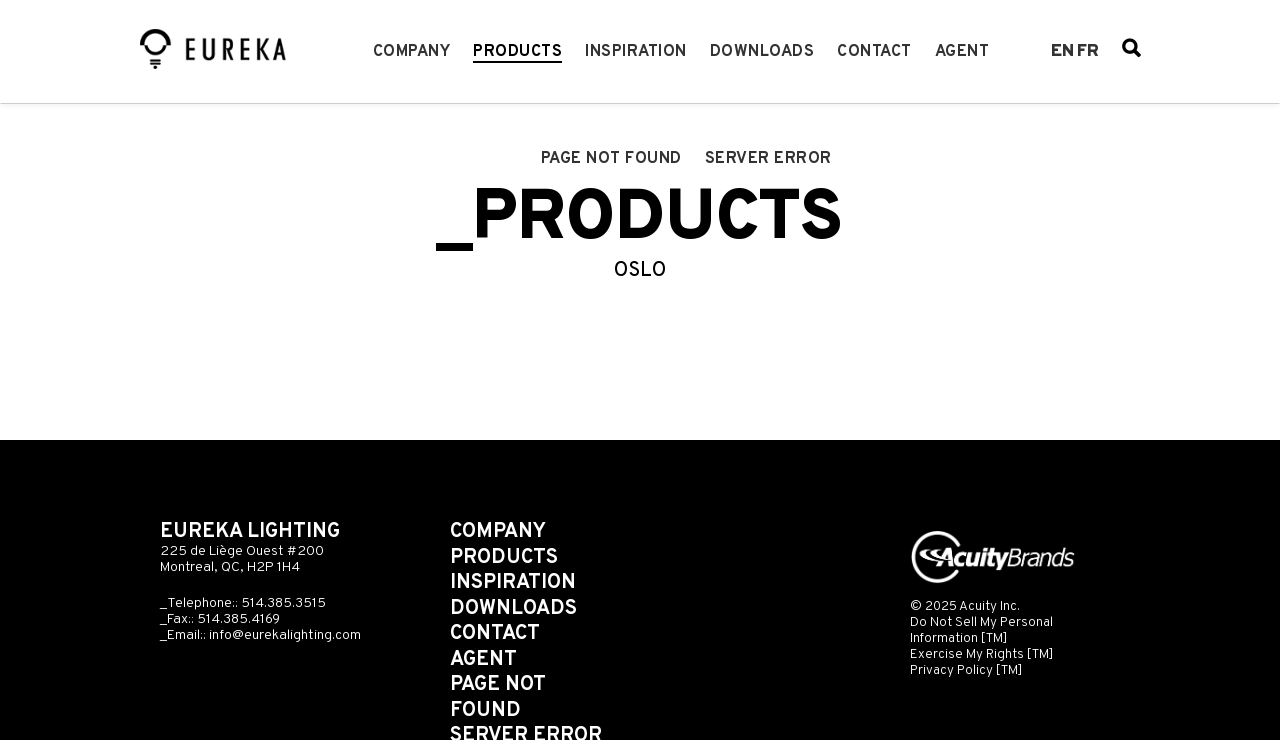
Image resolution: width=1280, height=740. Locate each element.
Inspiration (636, 52)
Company (412, 52)
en (1062, 52)
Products (517, 52)
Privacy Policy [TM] (966, 670)
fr (1088, 52)
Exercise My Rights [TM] (982, 654)
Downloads (762, 52)
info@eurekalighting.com (285, 635)
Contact (874, 52)
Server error (768, 159)
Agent (962, 52)
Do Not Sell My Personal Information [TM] (981, 630)
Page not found (611, 159)
